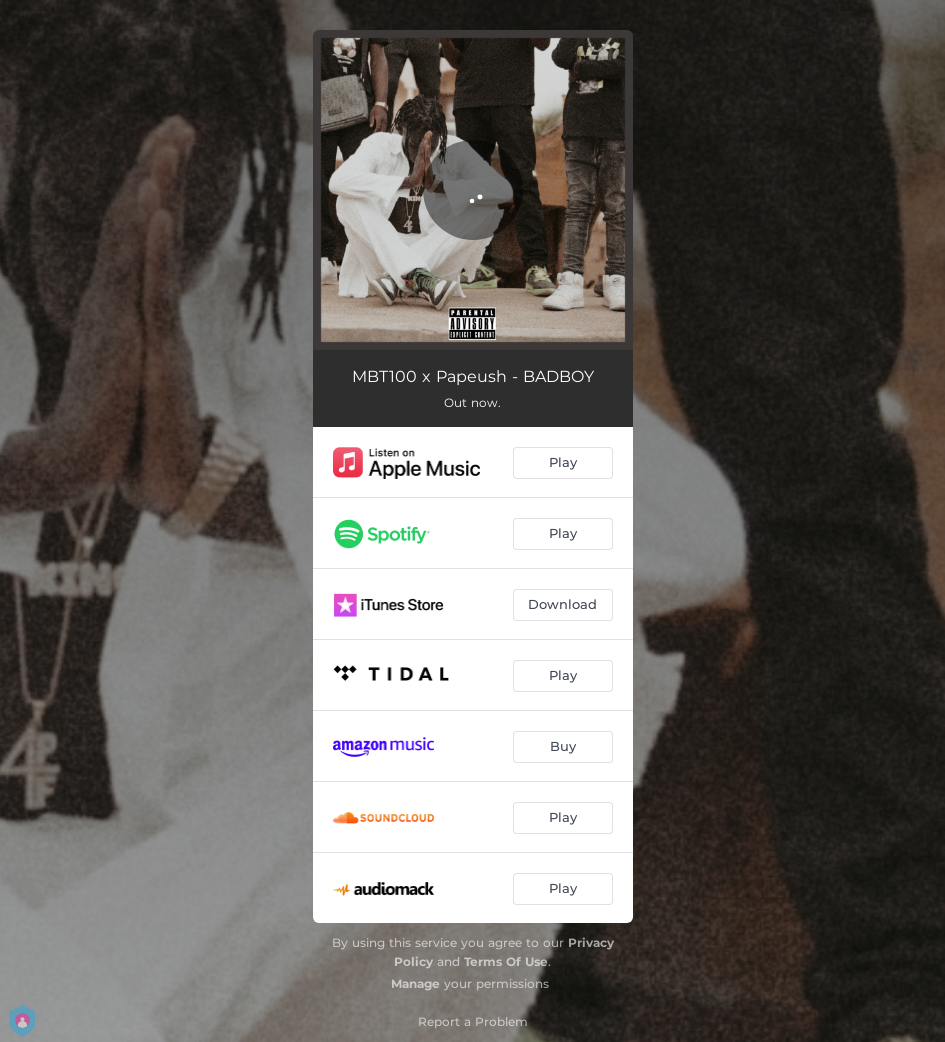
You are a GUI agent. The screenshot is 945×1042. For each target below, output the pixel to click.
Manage (415, 983)
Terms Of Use (506, 961)
